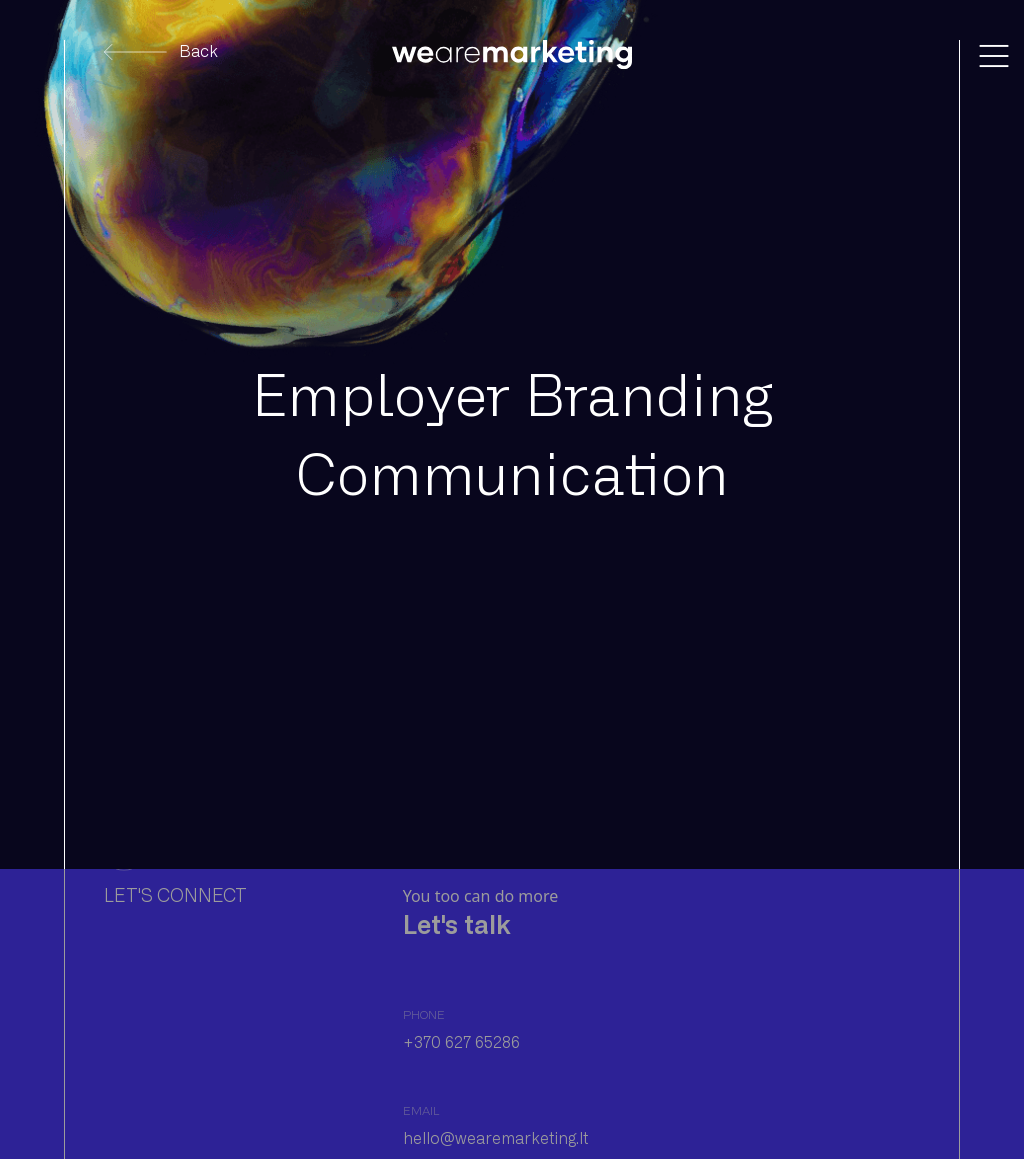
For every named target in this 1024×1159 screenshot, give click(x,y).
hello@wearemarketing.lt (495, 1138)
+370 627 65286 (461, 1042)
